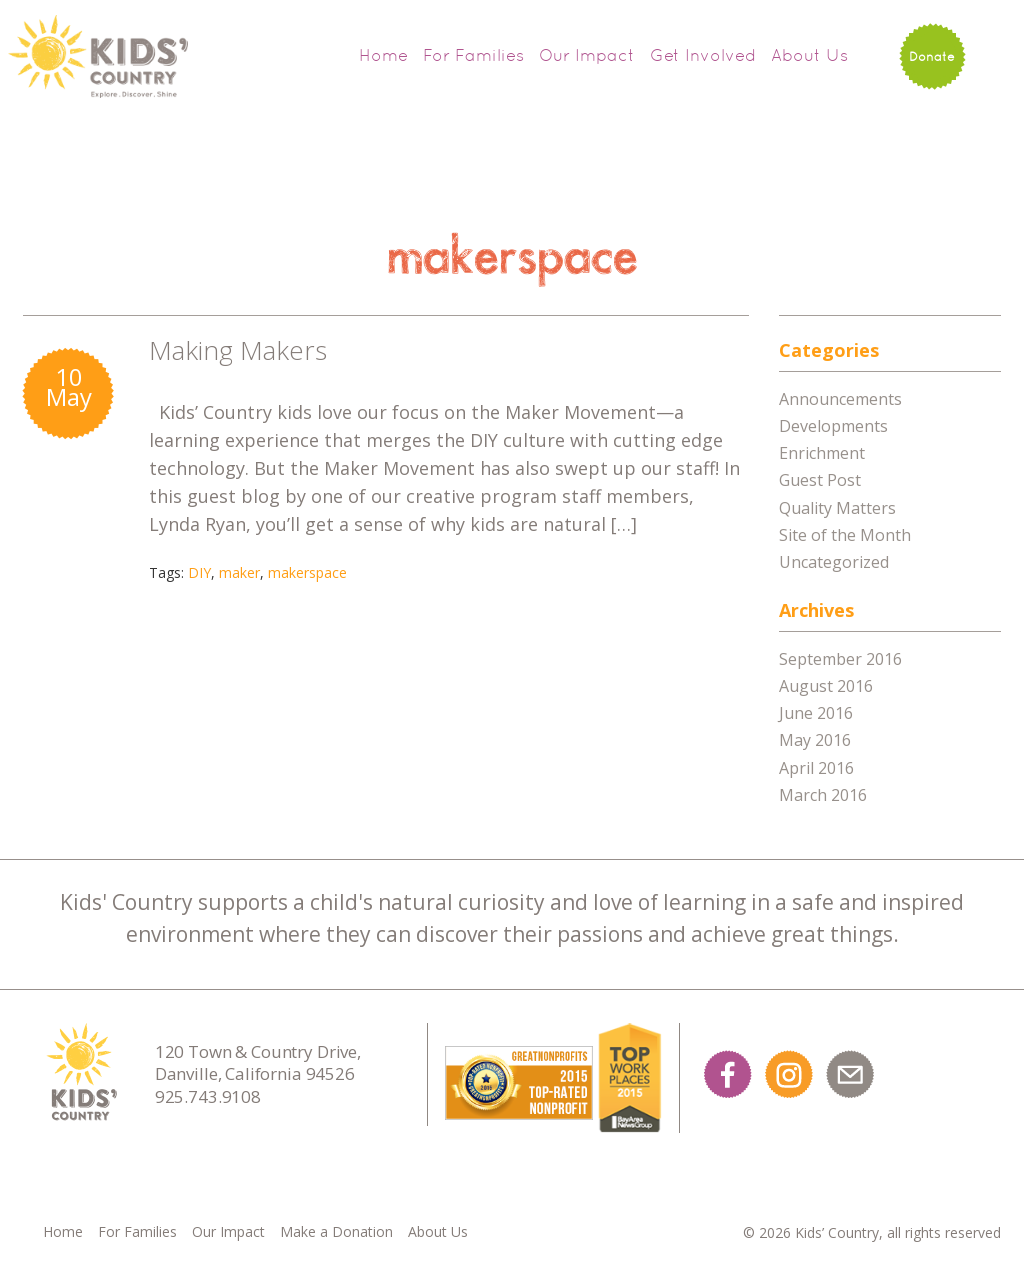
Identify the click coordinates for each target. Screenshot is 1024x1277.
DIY (199, 572)
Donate (932, 56)
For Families (473, 55)
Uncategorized (834, 562)
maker (239, 572)
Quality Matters (837, 508)
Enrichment (822, 453)
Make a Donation (336, 1231)
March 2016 (823, 795)
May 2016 (815, 740)
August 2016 (826, 686)
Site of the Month (845, 535)
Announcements (840, 399)
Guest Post (820, 480)
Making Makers (238, 350)
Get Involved (703, 55)
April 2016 (816, 768)
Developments (833, 426)
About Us (809, 55)
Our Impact (587, 55)
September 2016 (840, 659)
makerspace (307, 572)
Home (383, 55)
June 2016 (816, 713)
